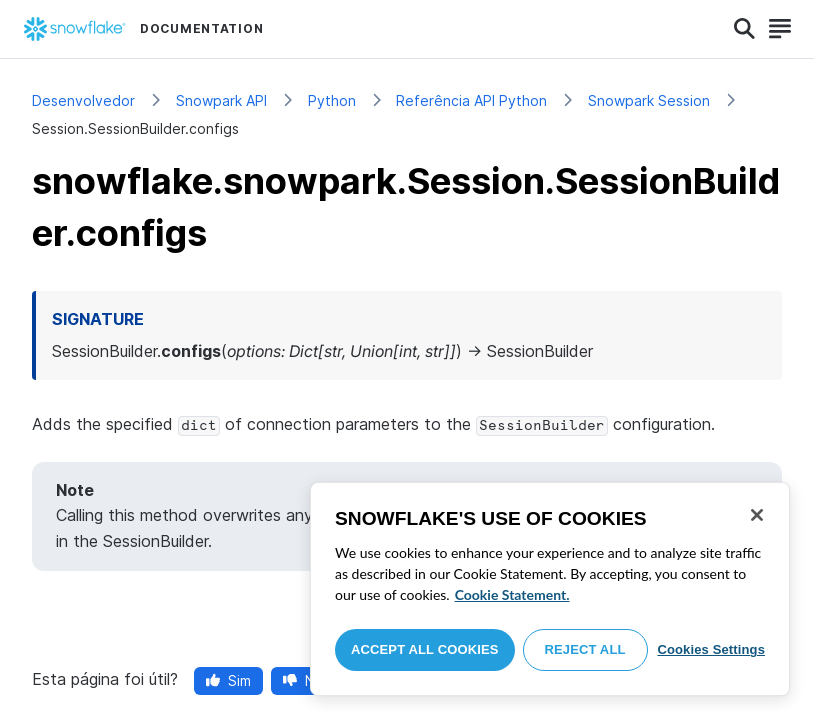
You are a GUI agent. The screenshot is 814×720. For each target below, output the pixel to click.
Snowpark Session (649, 100)
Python (332, 100)
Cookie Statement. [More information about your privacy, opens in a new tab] (512, 594)
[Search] (744, 29)
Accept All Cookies (425, 649)
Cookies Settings (711, 649)
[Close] (757, 515)
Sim (228, 680)
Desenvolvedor (83, 100)
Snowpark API (221, 100)
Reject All (585, 649)
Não (307, 680)
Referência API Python (471, 100)
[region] (550, 589)
